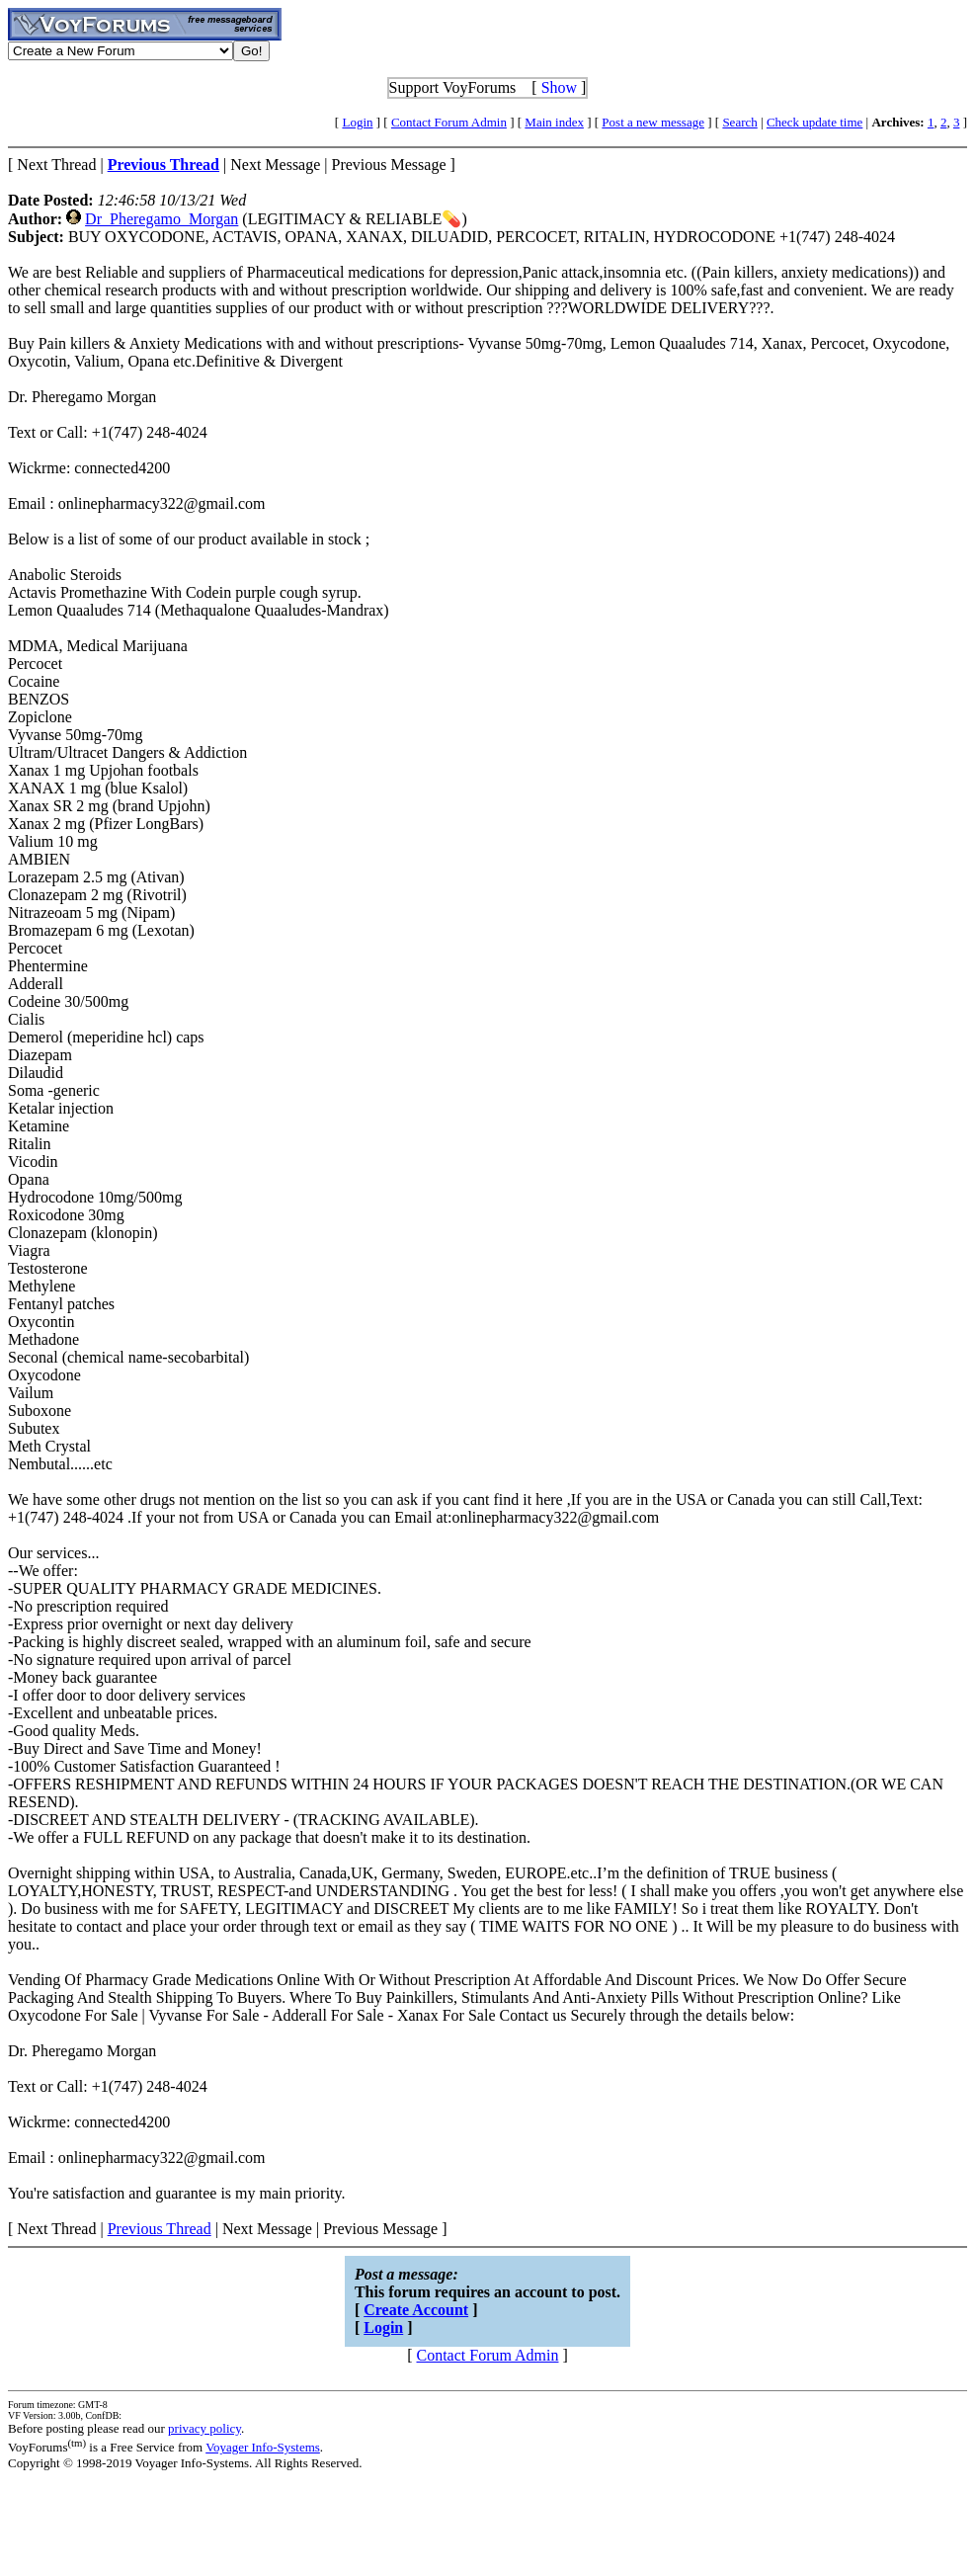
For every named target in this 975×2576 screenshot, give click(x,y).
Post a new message (653, 122)
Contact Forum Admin (449, 122)
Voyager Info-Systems (262, 2447)
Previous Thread (159, 2228)
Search (739, 122)
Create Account (416, 2309)
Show (559, 87)
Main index (554, 122)
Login (357, 122)
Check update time (814, 122)
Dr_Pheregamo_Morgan (161, 218)
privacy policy (204, 2428)
